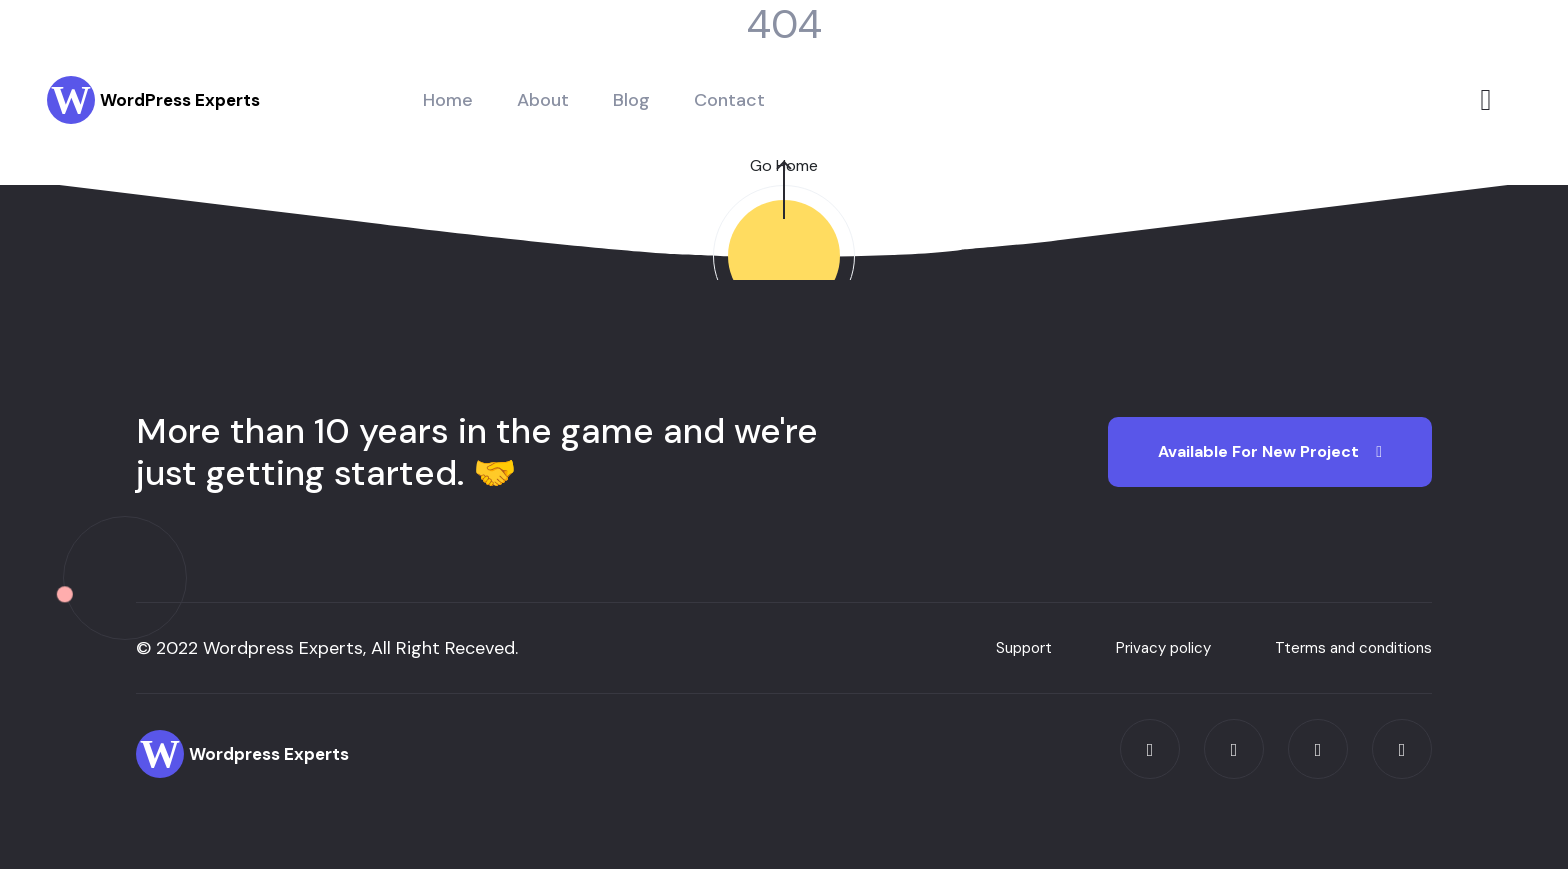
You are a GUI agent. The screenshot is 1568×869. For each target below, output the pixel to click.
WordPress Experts (180, 100)
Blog (631, 100)
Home (448, 100)
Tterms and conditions (1353, 648)
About (543, 100)
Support (1024, 648)
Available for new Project (1270, 451)
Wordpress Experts (269, 754)
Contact (729, 100)
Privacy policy (1163, 648)
